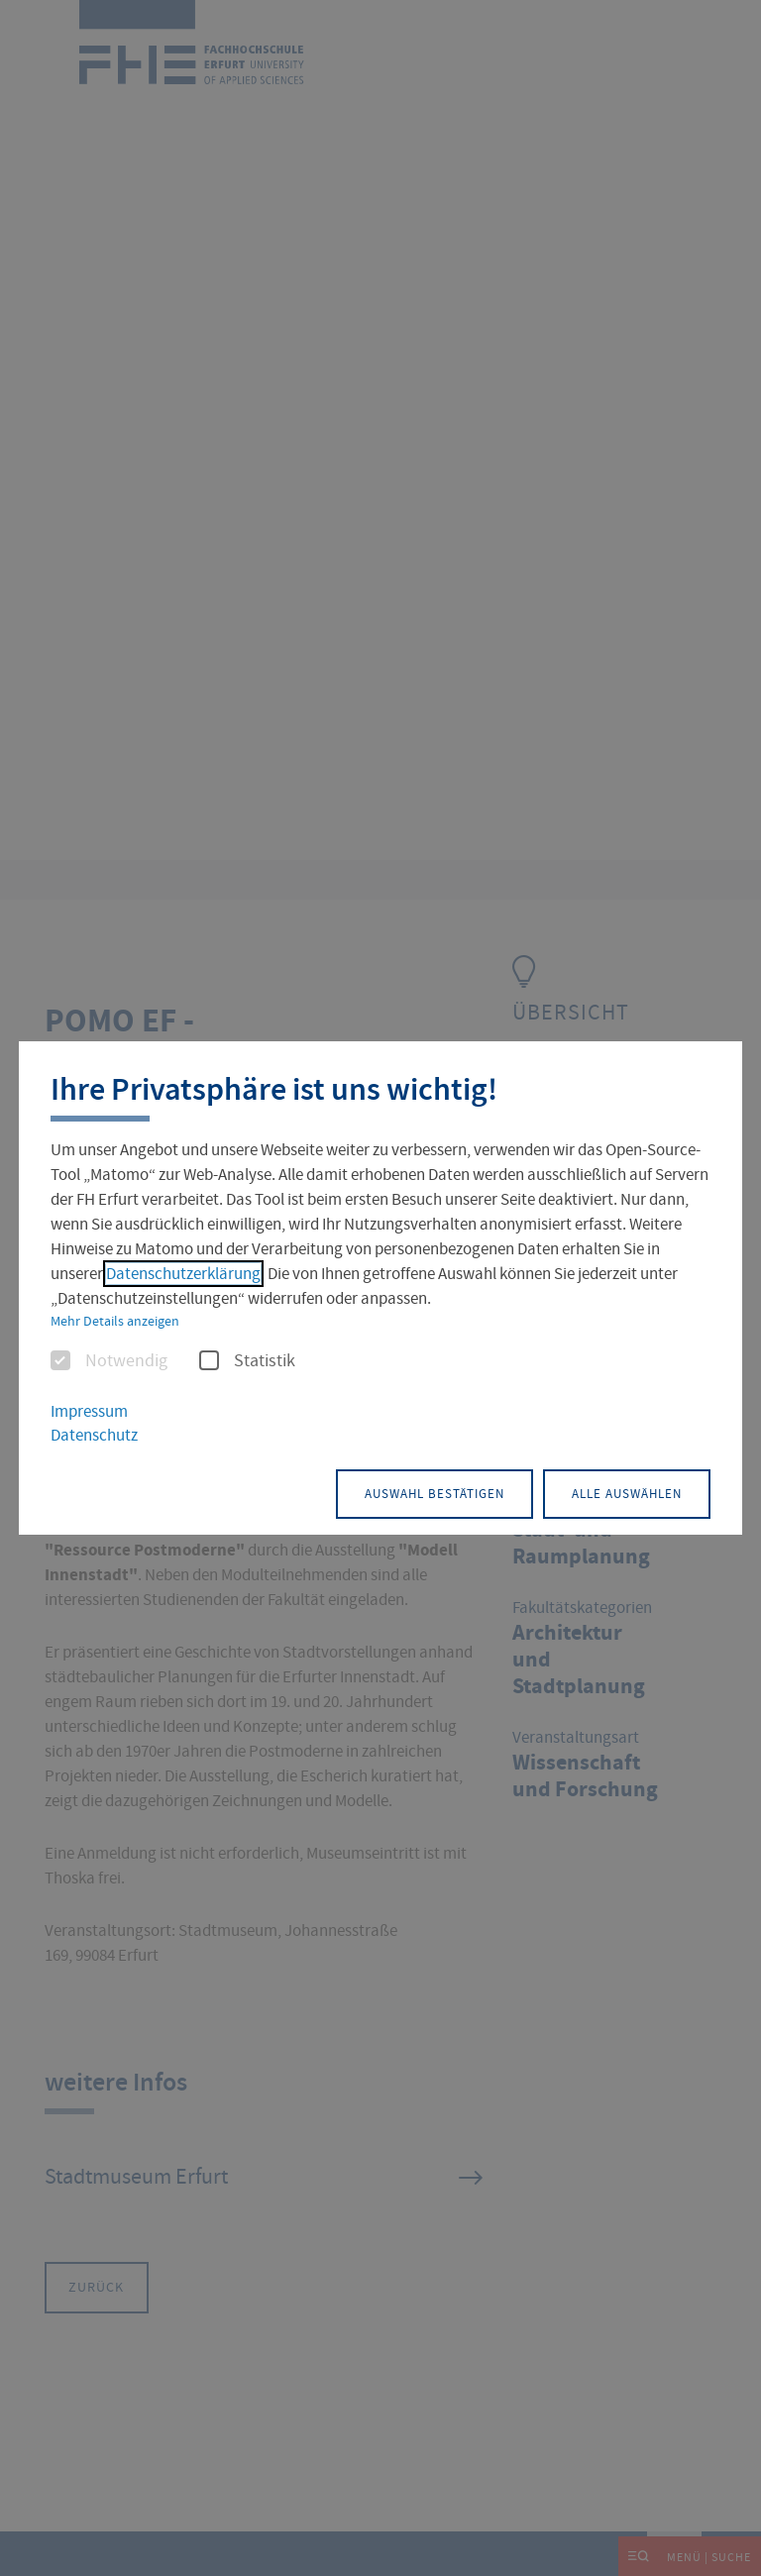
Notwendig (109, 1363)
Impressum (89, 1413)
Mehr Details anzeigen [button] (115, 1323)
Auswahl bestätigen (380, 1490)
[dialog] (380, 1288)
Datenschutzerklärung (183, 1275)
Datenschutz (94, 1437)
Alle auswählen (609, 1490)
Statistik (247, 1363)
